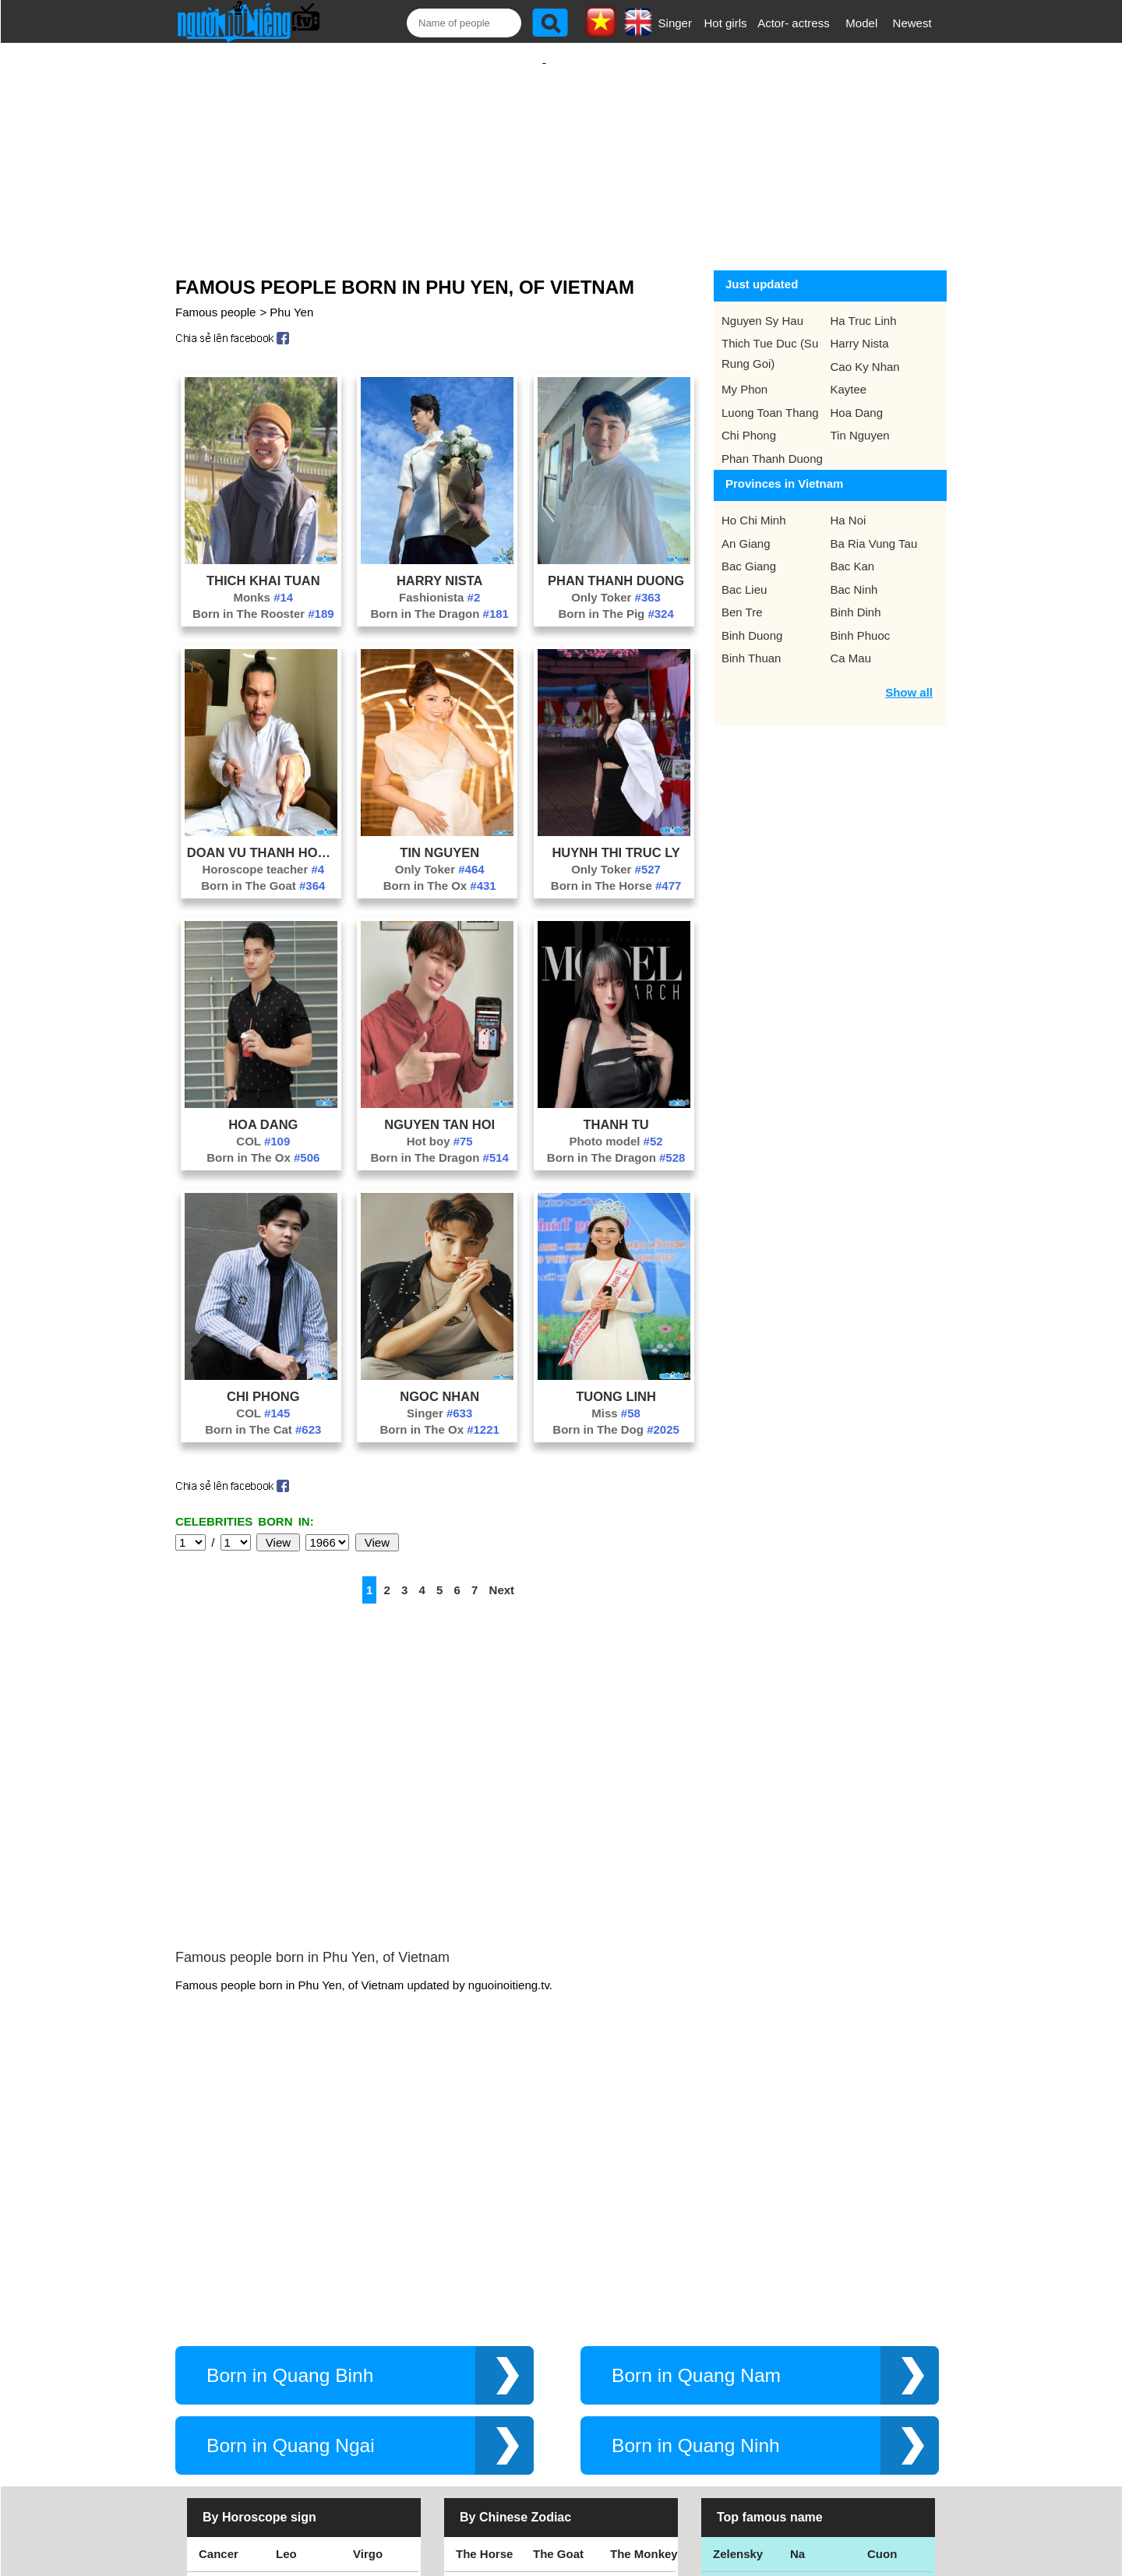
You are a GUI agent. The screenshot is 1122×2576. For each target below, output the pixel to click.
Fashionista (439, 581)
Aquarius (301, 2374)
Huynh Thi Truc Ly (615, 837)
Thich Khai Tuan (263, 565)
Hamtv (808, 2409)
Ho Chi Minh (754, 504)
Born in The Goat (263, 870)
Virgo (368, 2304)
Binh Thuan (751, 642)
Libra (213, 2339)
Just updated (761, 268)
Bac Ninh (854, 573)
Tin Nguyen (439, 837)
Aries (213, 2409)
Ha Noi (848, 504)
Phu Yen (291, 296)
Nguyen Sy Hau (762, 305)
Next (502, 1574)
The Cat (477, 2409)
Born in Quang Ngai (290, 2196)
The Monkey (644, 2304)
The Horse (484, 2304)
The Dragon (565, 2409)
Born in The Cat (263, 1413)
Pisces (371, 2374)
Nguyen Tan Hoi (439, 1109)
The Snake (639, 2409)
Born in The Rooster (263, 598)
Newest (912, 23)
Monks (263, 581)
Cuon (882, 2304)
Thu (878, 2339)
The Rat (477, 2374)
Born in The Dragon (439, 598)
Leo (286, 2304)
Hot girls (725, 23)
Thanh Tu (615, 1109)
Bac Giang (749, 550)
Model (861, 23)
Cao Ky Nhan (865, 351)
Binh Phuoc (861, 619)
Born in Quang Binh (289, 2126)
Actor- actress (793, 23)
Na (797, 2304)
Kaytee (849, 373)
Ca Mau (851, 642)
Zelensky (738, 2304)
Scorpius (301, 2339)
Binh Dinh (856, 596)
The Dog (556, 2339)
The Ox (553, 2374)
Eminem (735, 2374)
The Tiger (636, 2374)
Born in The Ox (439, 870)
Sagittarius (383, 2339)
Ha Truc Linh (864, 305)
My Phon (744, 373)
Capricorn (226, 2374)
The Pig (631, 2339)
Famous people (215, 296)
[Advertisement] (544, 145)
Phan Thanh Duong (616, 565)
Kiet (724, 2409)
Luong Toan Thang (770, 397)
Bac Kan (853, 550)
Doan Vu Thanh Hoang (263, 837)
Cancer (218, 2304)
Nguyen (888, 2374)
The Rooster (490, 2339)
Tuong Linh (616, 1381)
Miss (615, 1397)
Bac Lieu (744, 573)
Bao (801, 2339)
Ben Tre (742, 596)
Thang (730, 2339)
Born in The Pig (615, 598)
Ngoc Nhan (439, 1381)
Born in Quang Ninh (696, 2196)
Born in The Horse (616, 870)
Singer (675, 23)
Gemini (373, 2409)
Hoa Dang (263, 1109)
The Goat (558, 2304)
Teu (800, 2374)
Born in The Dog (615, 1413)
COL (263, 1125)
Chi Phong (263, 1381)
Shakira (888, 2409)
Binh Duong (752, 619)
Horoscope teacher (263, 853)
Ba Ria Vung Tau (874, 528)
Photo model (616, 1125)
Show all (909, 676)
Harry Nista (440, 565)
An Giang (746, 528)
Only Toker (616, 581)
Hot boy (440, 1125)
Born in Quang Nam (696, 2126)
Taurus (295, 2409)
